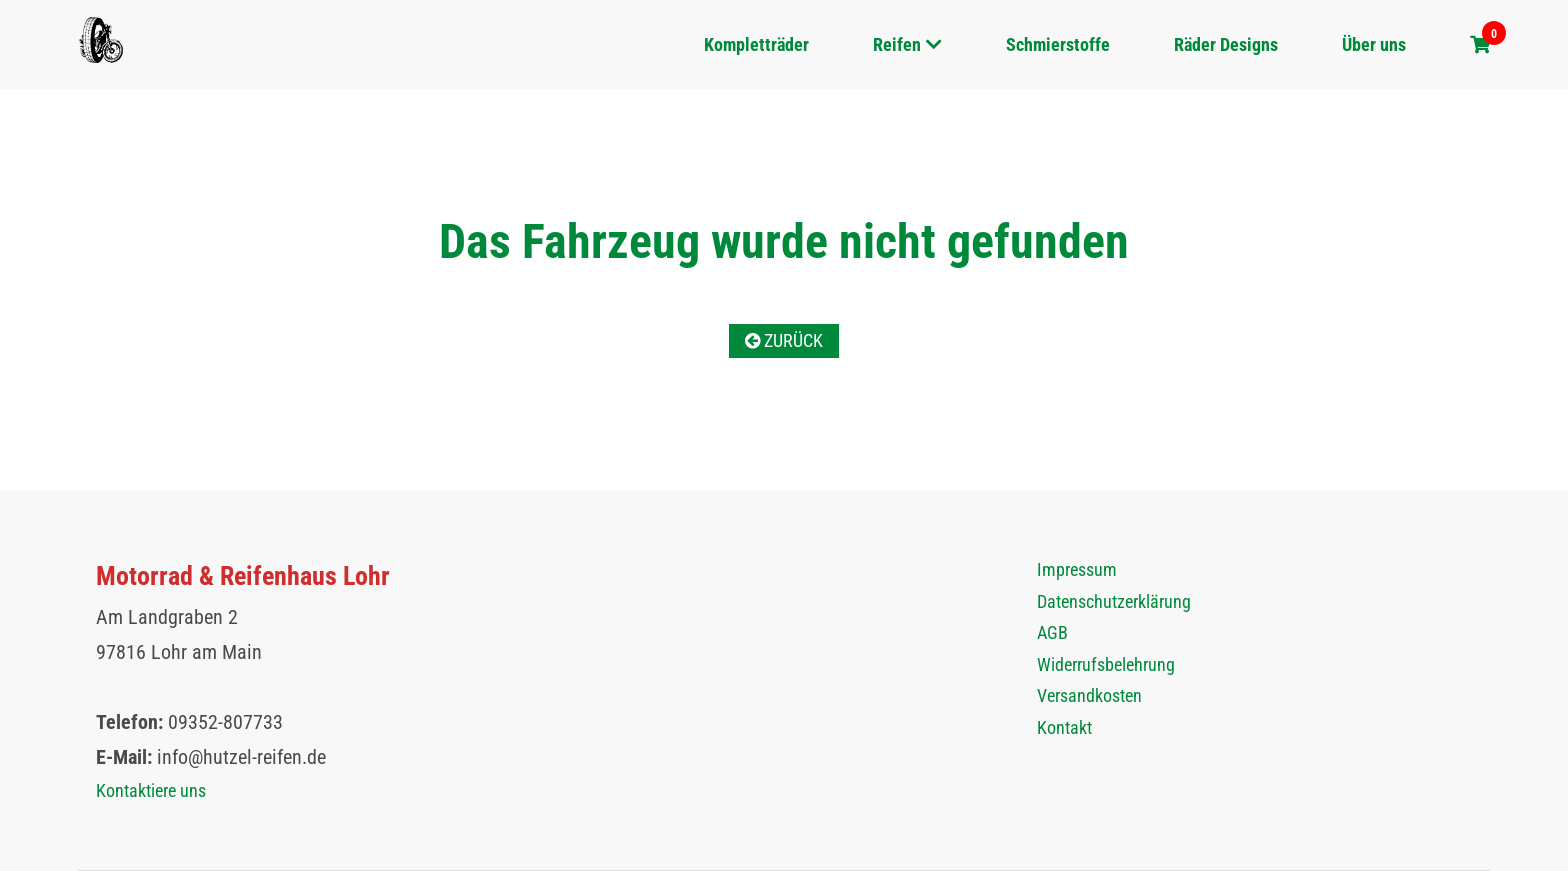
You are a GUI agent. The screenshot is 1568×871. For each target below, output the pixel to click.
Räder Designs (1226, 44)
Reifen (897, 44)
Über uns (1374, 44)
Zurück (784, 340)
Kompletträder (756, 44)
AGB (1052, 632)
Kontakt (1064, 727)
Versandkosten (1089, 695)
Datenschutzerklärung (1114, 601)
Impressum (1077, 569)
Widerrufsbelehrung (1106, 664)
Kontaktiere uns (151, 790)
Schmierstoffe (1058, 44)
